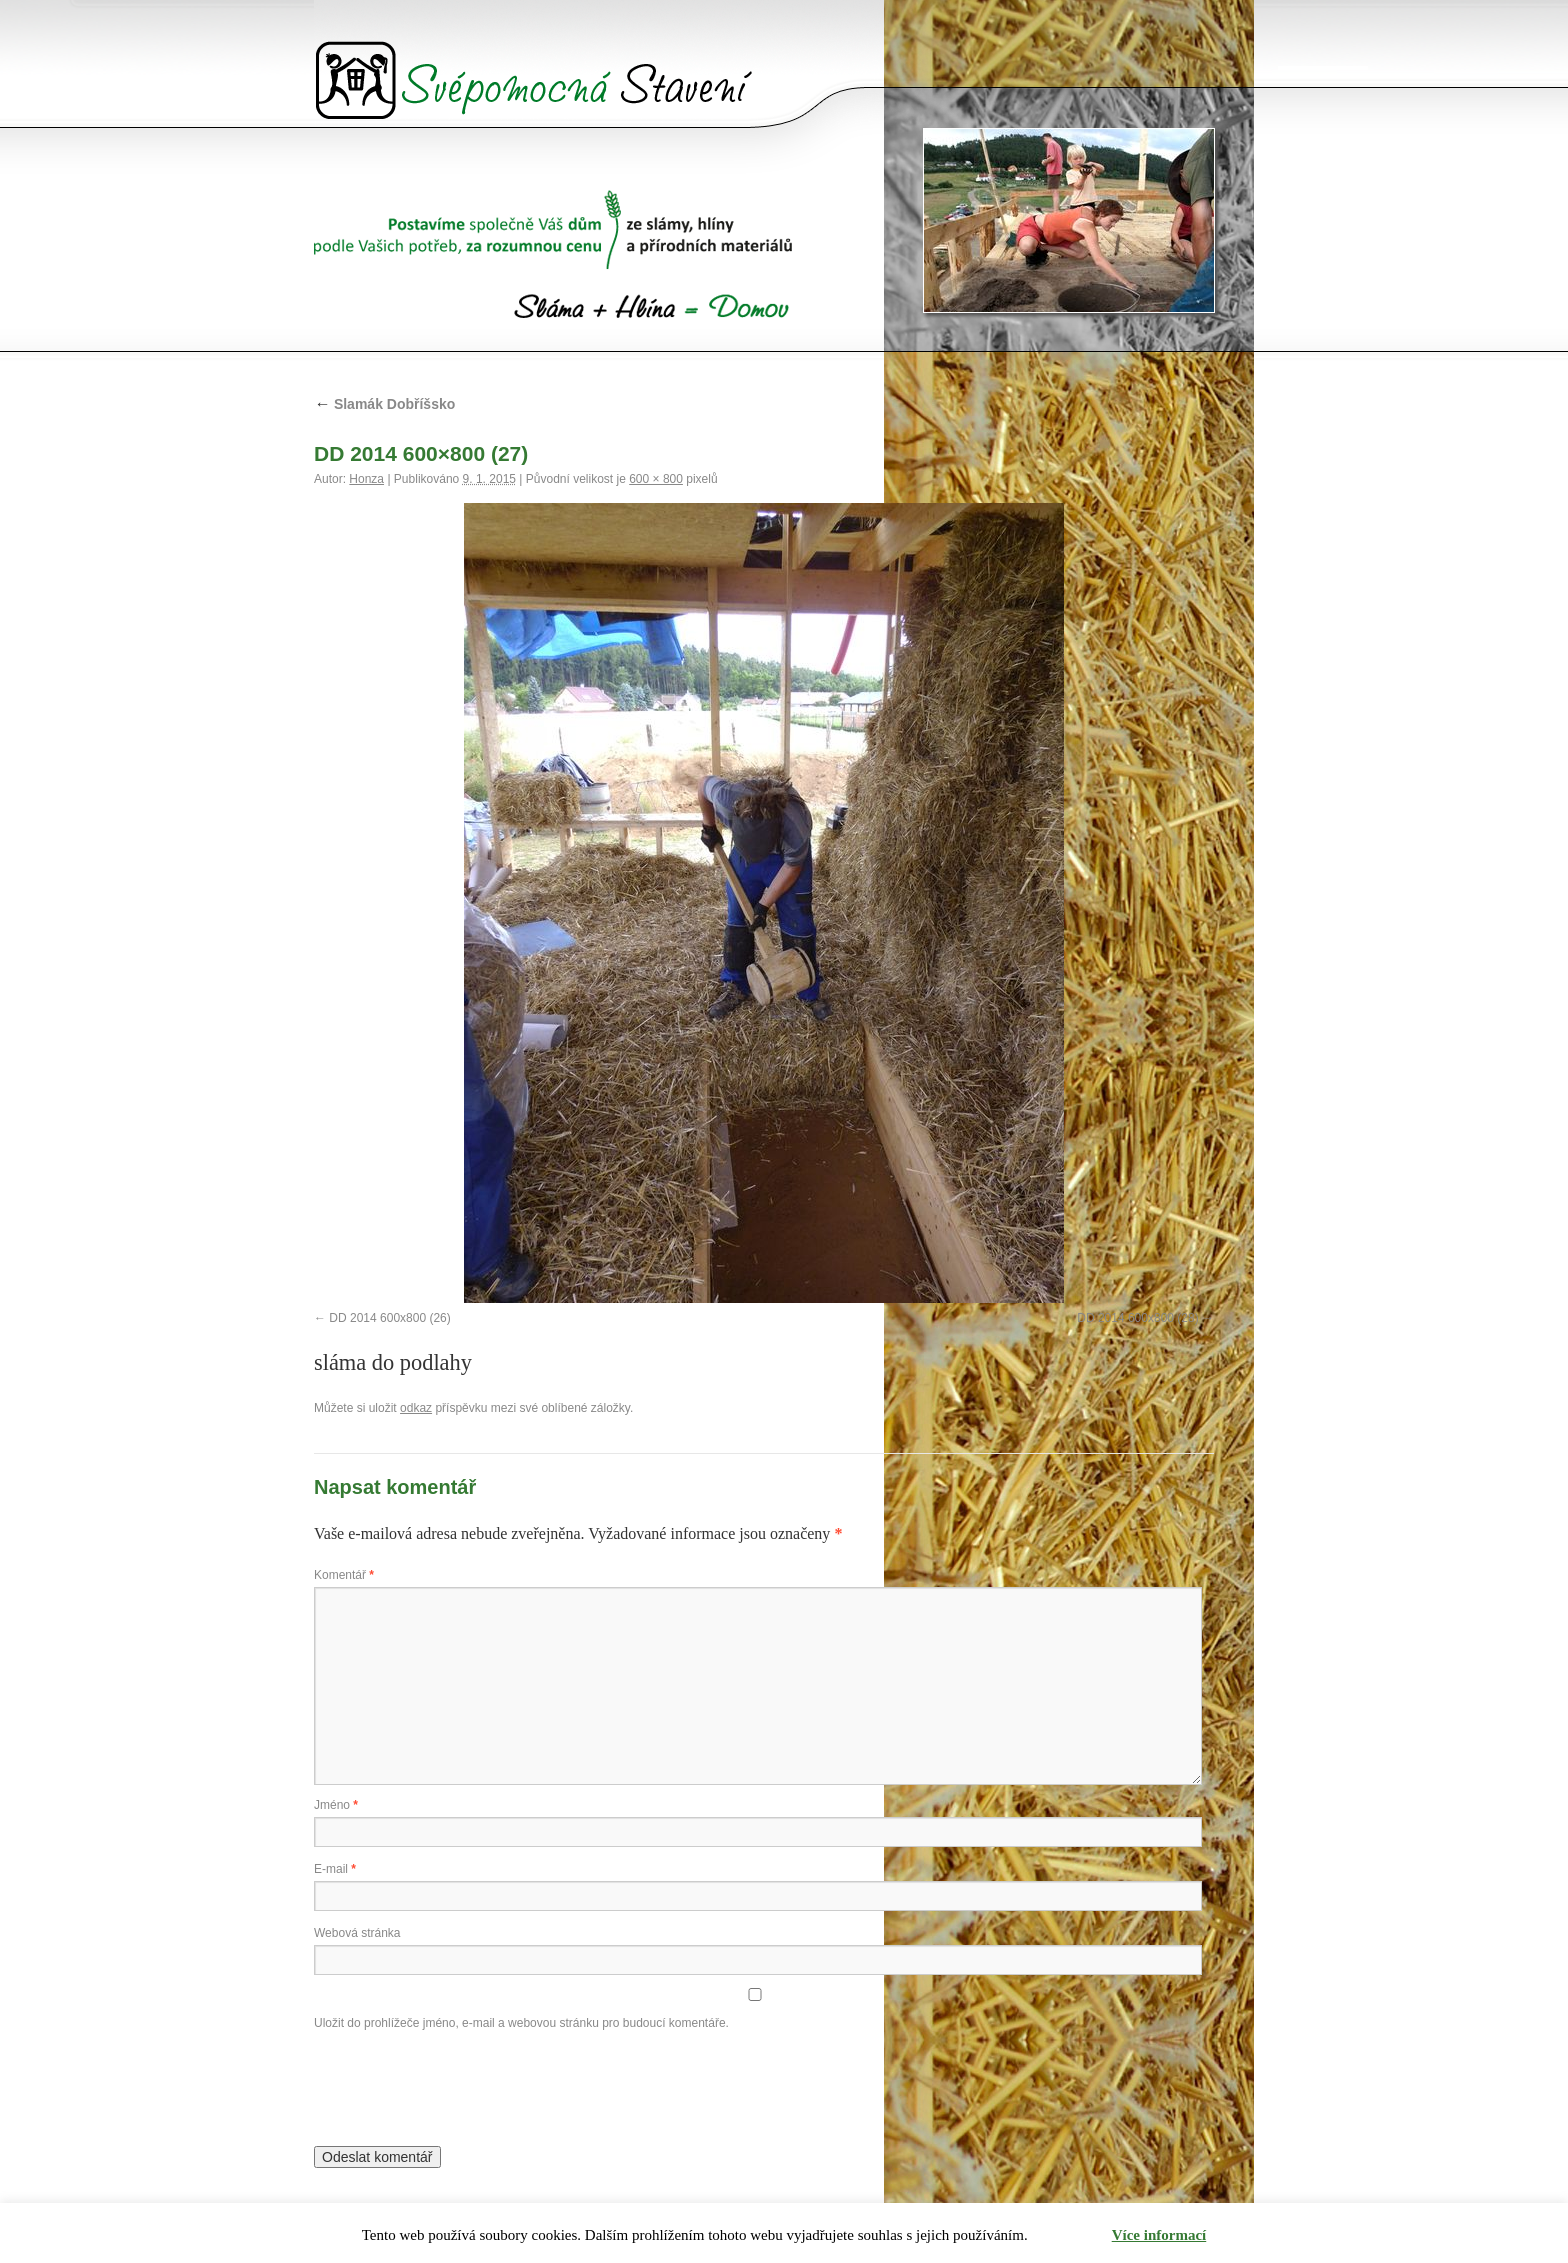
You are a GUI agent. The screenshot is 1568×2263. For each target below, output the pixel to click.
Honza (366, 479)
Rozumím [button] (1070, 2235)
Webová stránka (357, 1933)
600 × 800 (656, 479)
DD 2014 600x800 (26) (389, 1318)
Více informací (1159, 2235)
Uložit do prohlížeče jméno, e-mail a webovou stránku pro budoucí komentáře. (521, 2023)
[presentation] (466, 2084)
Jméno (336, 1805)
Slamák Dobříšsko (384, 404)
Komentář (344, 1575)
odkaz (416, 1408)
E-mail (335, 1869)
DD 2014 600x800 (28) (1137, 1318)
